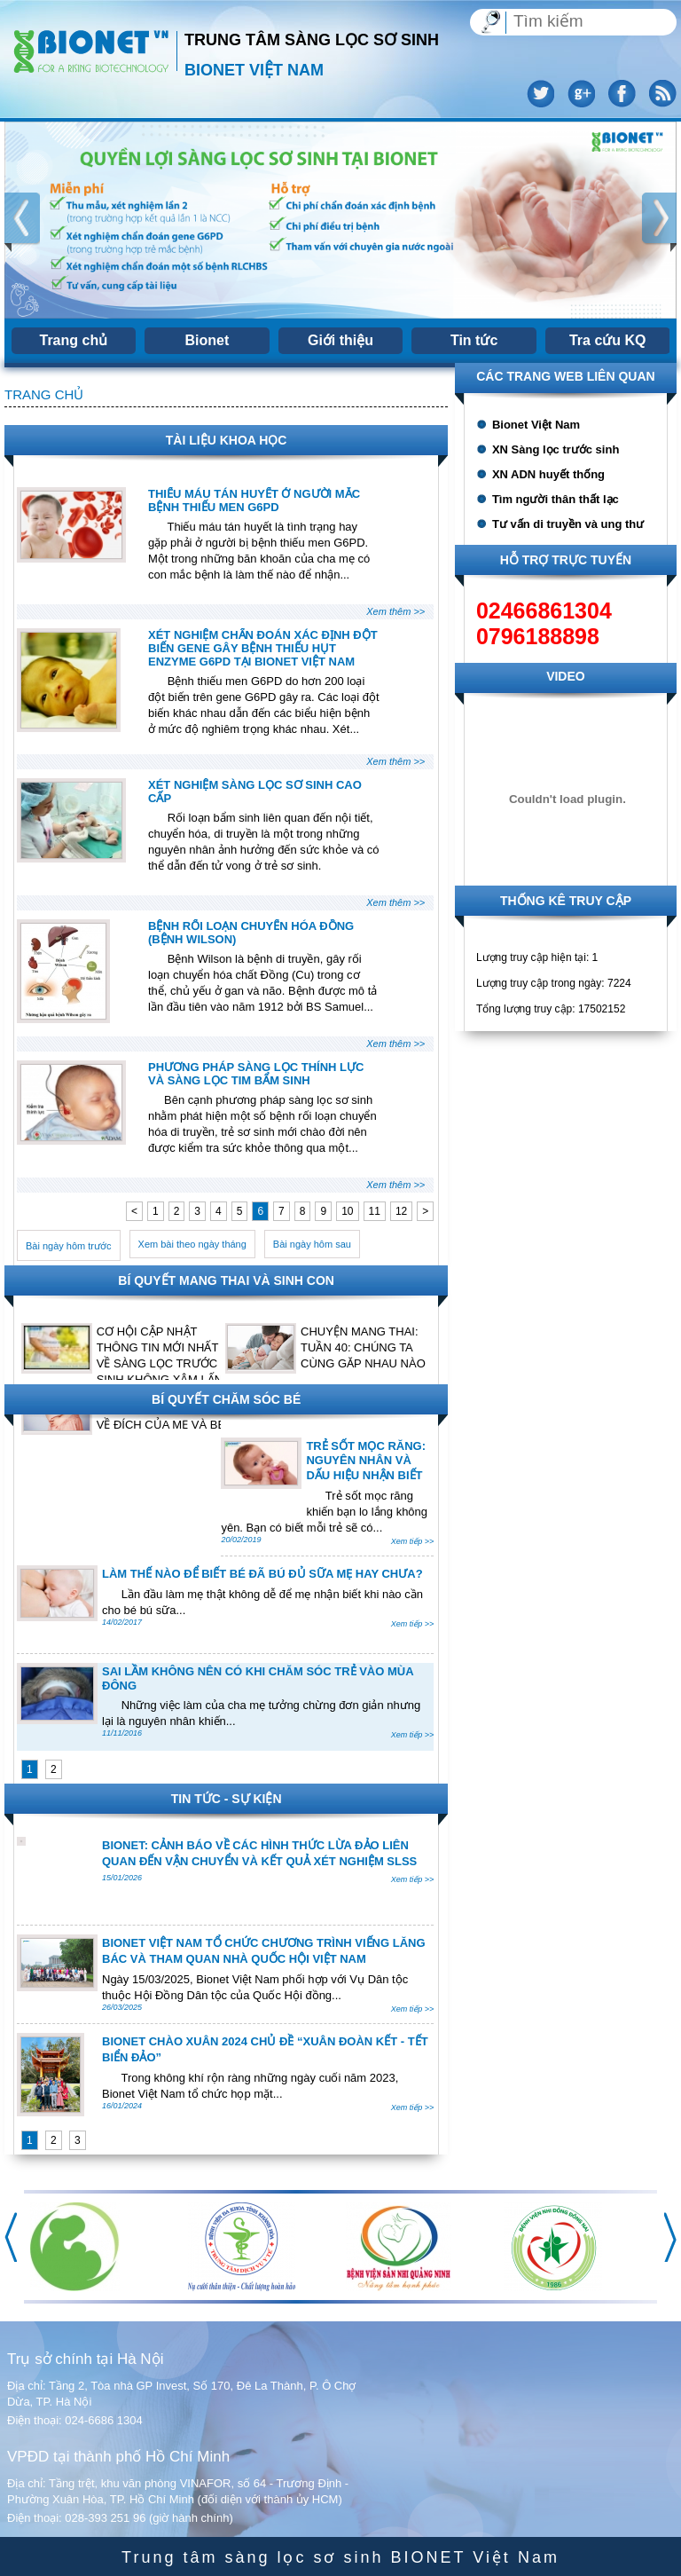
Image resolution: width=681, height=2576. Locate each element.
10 (347, 1211)
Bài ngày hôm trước (69, 1246)
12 (401, 1211)
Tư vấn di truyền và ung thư (568, 524)
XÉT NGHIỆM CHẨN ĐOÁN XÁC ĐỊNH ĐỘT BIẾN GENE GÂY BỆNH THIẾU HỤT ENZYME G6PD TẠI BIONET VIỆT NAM (263, 648)
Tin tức (473, 340)
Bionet (207, 340)
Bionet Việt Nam (536, 424)
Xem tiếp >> (412, 1541)
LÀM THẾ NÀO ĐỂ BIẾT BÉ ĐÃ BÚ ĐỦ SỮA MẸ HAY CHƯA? (262, 1573)
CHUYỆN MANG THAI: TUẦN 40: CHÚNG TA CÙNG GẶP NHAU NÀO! (364, 1347)
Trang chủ (74, 340)
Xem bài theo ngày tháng (192, 1244)
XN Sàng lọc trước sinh (555, 449)
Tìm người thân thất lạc (555, 499)
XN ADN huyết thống (548, 474)
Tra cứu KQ (607, 340)
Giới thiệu (340, 340)
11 (374, 1211)
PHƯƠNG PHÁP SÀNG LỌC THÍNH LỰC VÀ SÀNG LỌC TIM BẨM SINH (256, 1073)
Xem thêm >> (395, 611)
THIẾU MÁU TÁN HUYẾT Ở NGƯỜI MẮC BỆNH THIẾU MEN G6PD (254, 500)
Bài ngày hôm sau (312, 1244)
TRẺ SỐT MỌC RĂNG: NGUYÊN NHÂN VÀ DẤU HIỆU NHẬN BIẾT (366, 1460)
